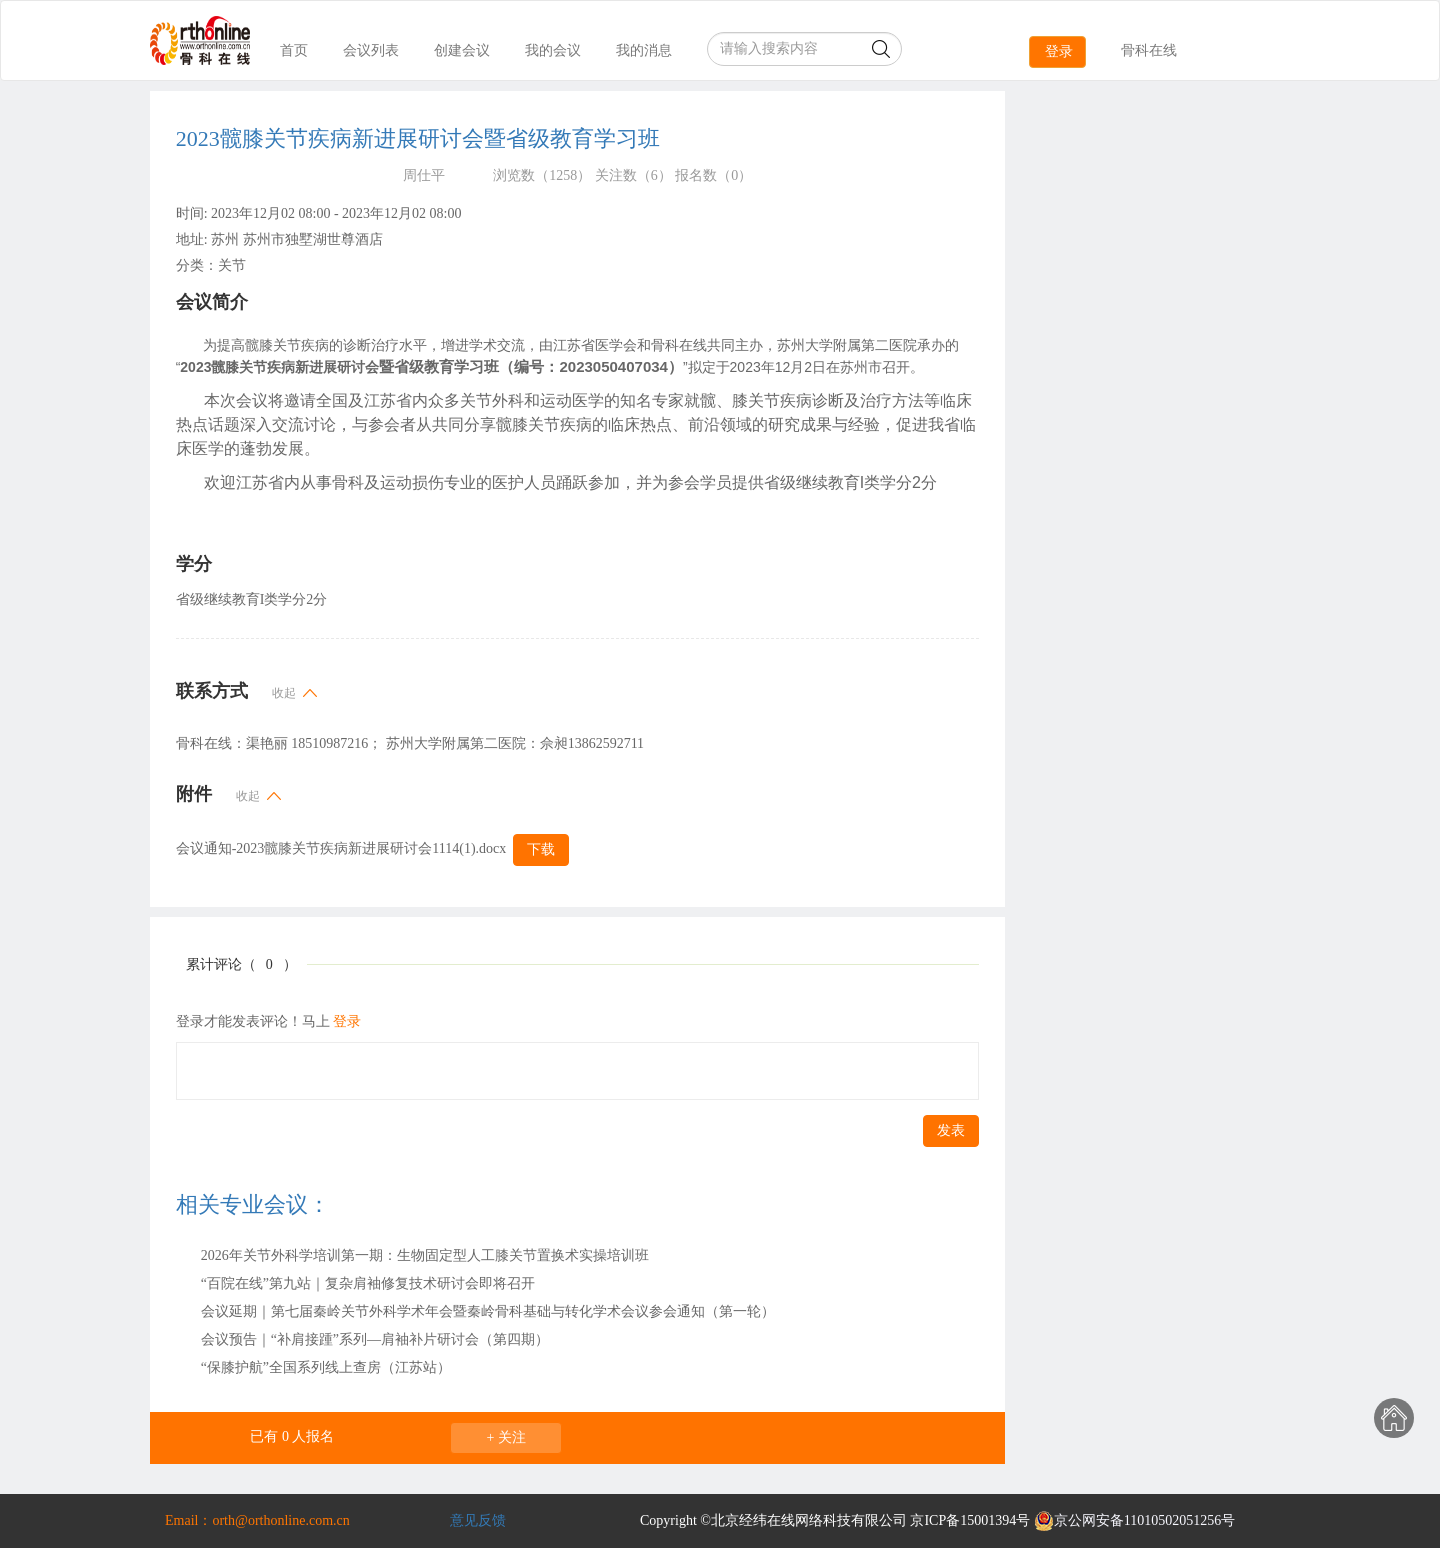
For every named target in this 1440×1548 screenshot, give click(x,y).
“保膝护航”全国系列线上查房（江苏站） (326, 1367)
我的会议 (553, 50)
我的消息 (644, 50)
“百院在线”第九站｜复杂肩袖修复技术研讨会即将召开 (368, 1283)
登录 (1059, 51)
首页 (294, 50)
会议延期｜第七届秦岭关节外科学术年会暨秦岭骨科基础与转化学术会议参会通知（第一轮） (488, 1311)
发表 (951, 1130)
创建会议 (462, 50)
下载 (541, 849)
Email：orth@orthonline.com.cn (257, 1520)
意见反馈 (478, 1520)
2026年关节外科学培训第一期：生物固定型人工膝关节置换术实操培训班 (425, 1255)
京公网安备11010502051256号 (1134, 1520)
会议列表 (371, 50)
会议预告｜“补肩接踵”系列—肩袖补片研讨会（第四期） (375, 1339)
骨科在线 (1149, 50)
